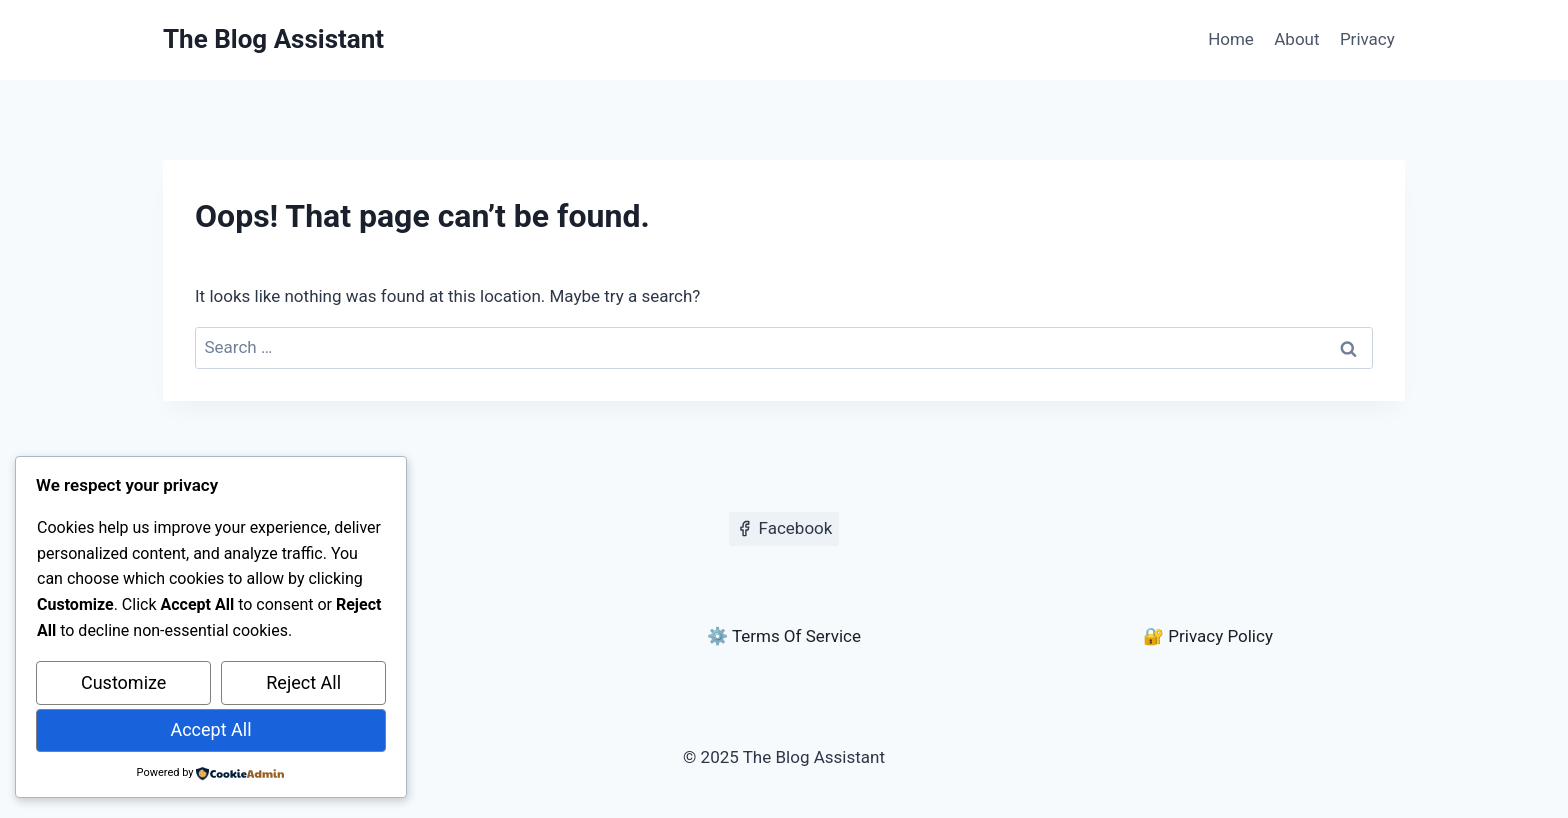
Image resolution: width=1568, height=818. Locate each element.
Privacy (1367, 39)
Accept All (210, 729)
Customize (123, 682)
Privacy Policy (1220, 636)
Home (1231, 39)
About (1296, 39)
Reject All (303, 682)
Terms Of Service (796, 636)
